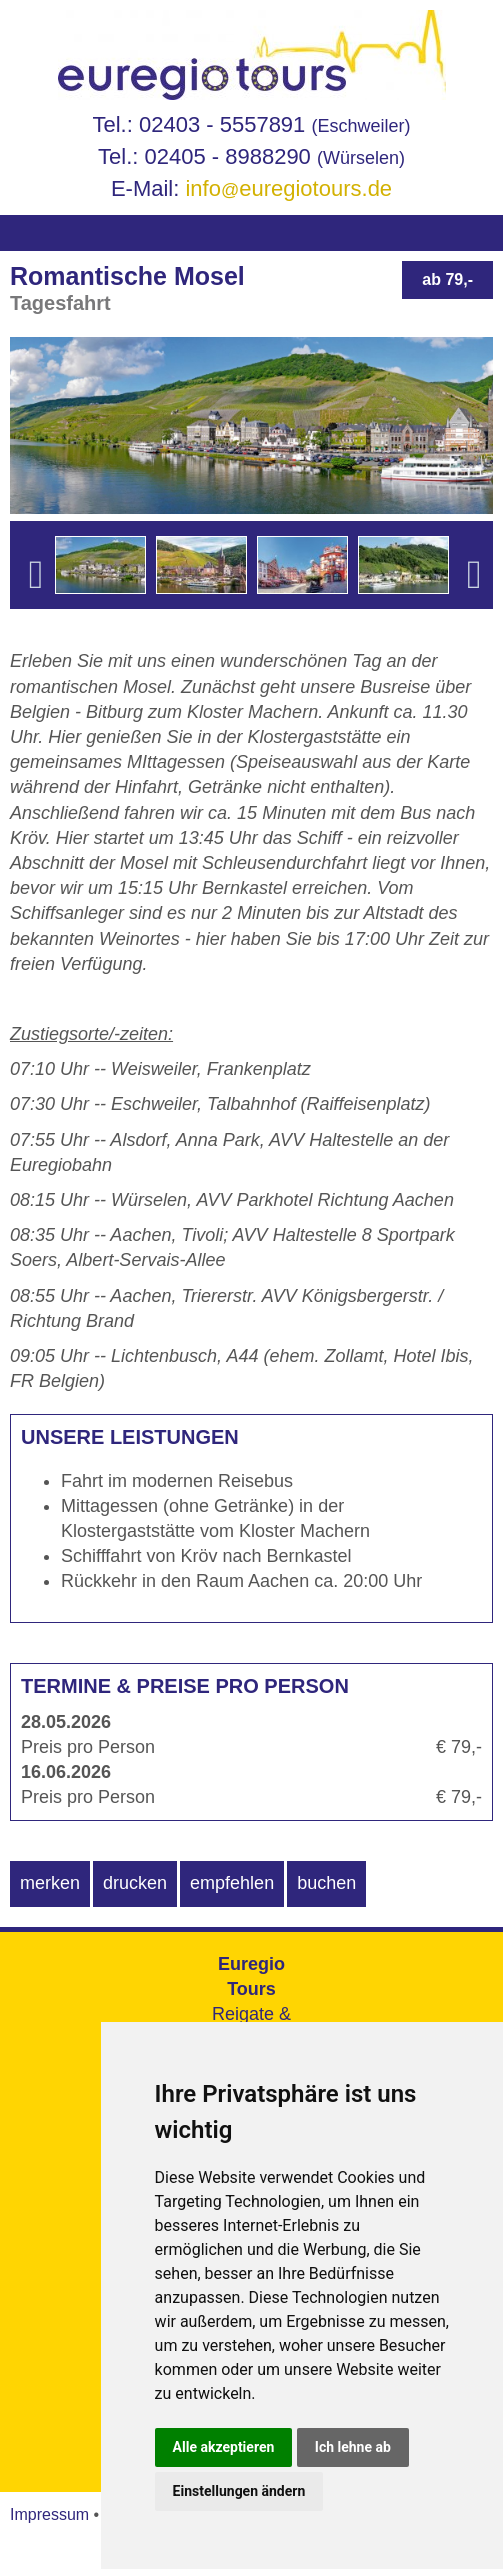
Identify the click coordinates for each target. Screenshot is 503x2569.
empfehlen (232, 1883)
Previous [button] (36, 605)
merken (50, 1883)
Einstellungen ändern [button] (239, 2491)
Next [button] (474, 605)
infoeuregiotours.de (288, 188)
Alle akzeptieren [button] (224, 2447)
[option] (100, 565)
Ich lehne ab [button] (353, 2447)
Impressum (49, 2514)
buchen (326, 1883)
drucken (135, 1883)
